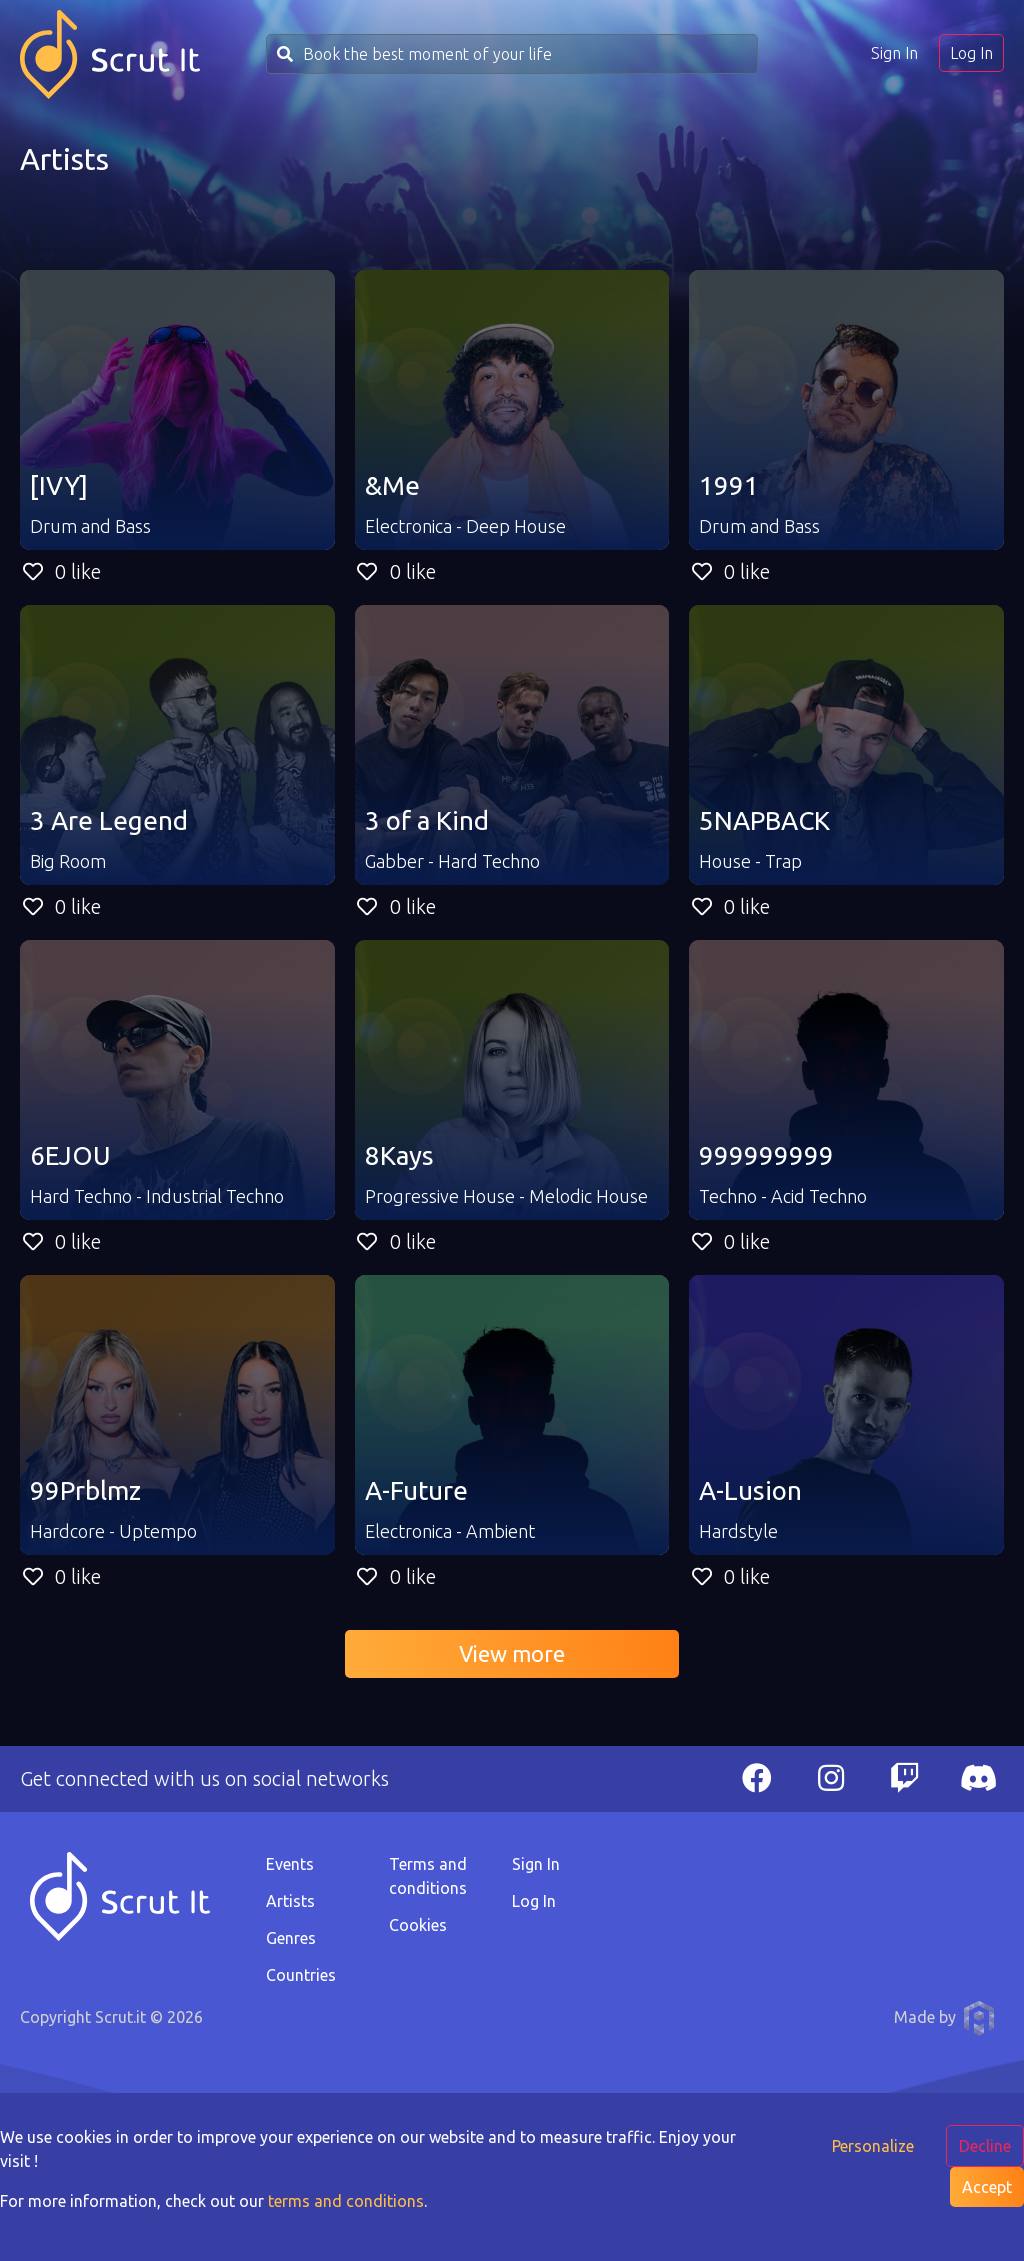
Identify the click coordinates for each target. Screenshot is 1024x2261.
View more (512, 1653)
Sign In (894, 53)
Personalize (873, 2146)
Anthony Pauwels (979, 2018)
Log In (971, 53)
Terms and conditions (428, 1876)
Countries (301, 1975)
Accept (987, 2187)
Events (290, 1864)
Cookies (418, 1925)
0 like (60, 571)
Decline (985, 2146)
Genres (291, 1938)
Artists (290, 1901)
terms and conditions (346, 2201)
